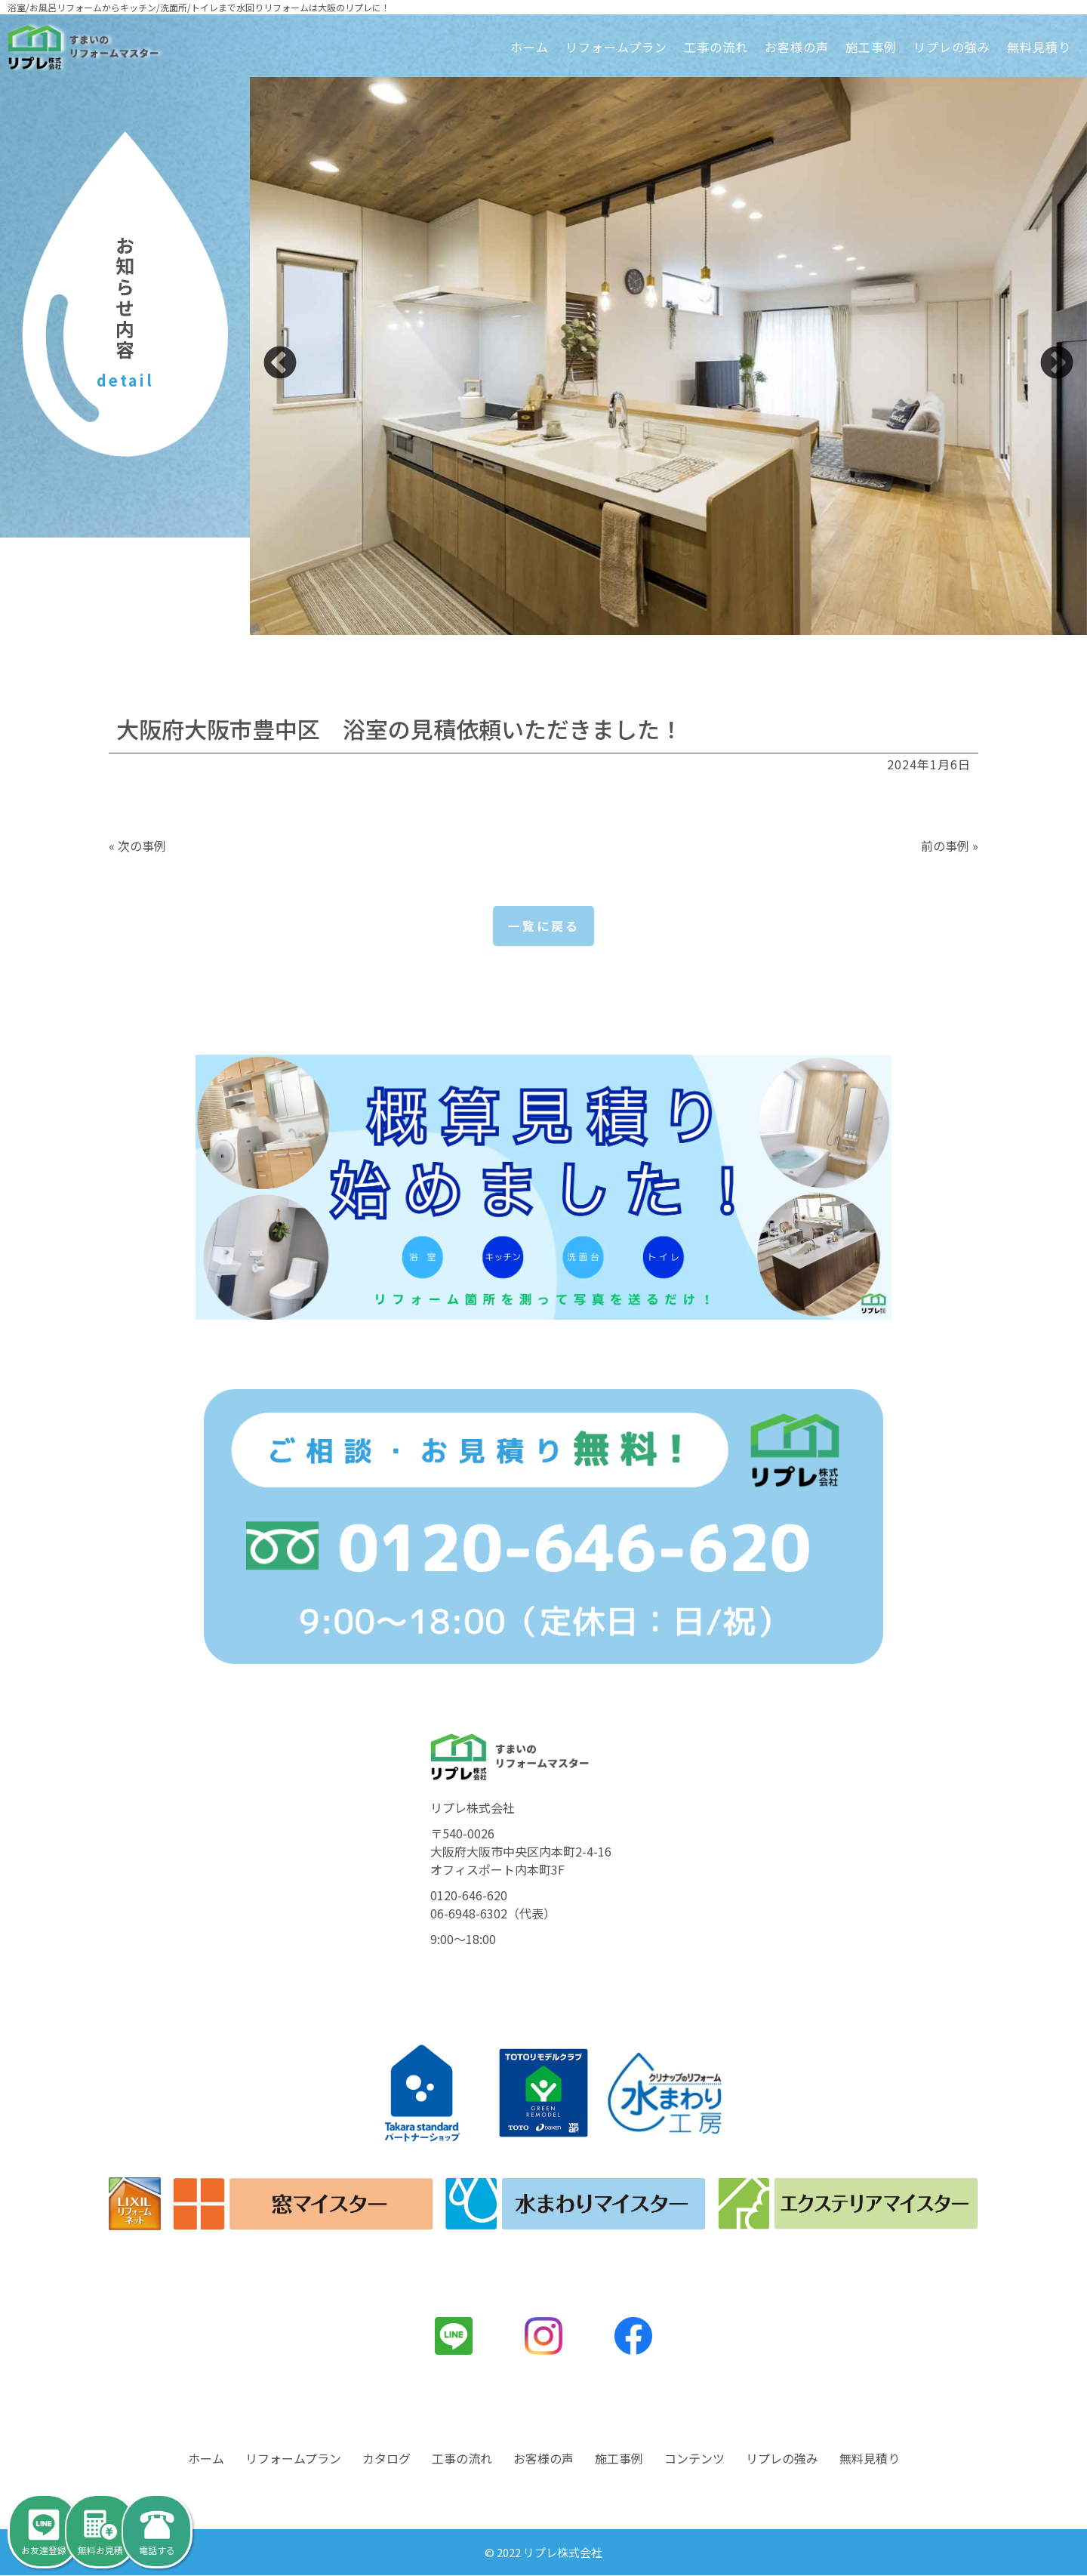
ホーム (529, 47)
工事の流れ (716, 47)
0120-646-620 (468, 1895)
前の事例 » (949, 846)
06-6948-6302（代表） (493, 1913)
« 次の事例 (137, 846)
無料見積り (1039, 47)
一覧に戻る (544, 926)
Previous (280, 364)
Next (1057, 364)
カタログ (386, 2459)
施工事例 (871, 47)
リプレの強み (951, 47)
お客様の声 (797, 47)
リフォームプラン (616, 47)
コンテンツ (694, 2459)
